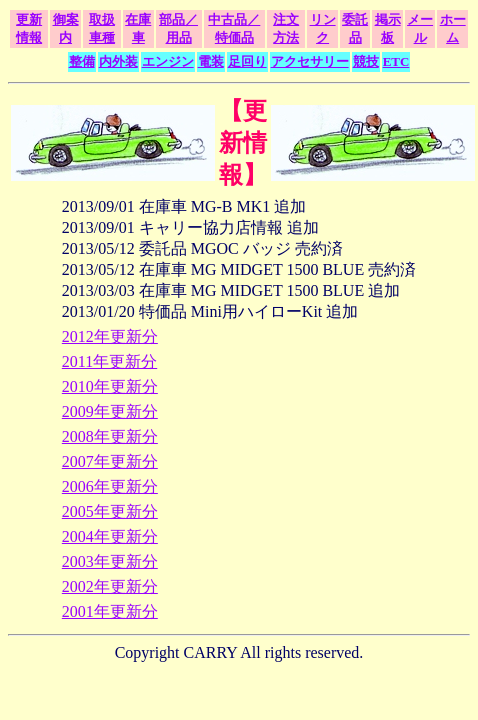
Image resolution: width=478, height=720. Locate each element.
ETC (396, 61)
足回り (247, 61)
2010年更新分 (110, 386)
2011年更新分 (109, 361)
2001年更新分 (110, 611)
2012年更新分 (110, 336)
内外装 (118, 61)
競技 (366, 61)
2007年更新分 (110, 461)
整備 (82, 61)
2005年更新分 (110, 511)
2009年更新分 (110, 411)
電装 (211, 61)
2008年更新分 (110, 436)
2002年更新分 (110, 586)
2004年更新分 (110, 536)
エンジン (168, 61)
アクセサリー (310, 61)
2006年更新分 (110, 486)
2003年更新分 (110, 561)
